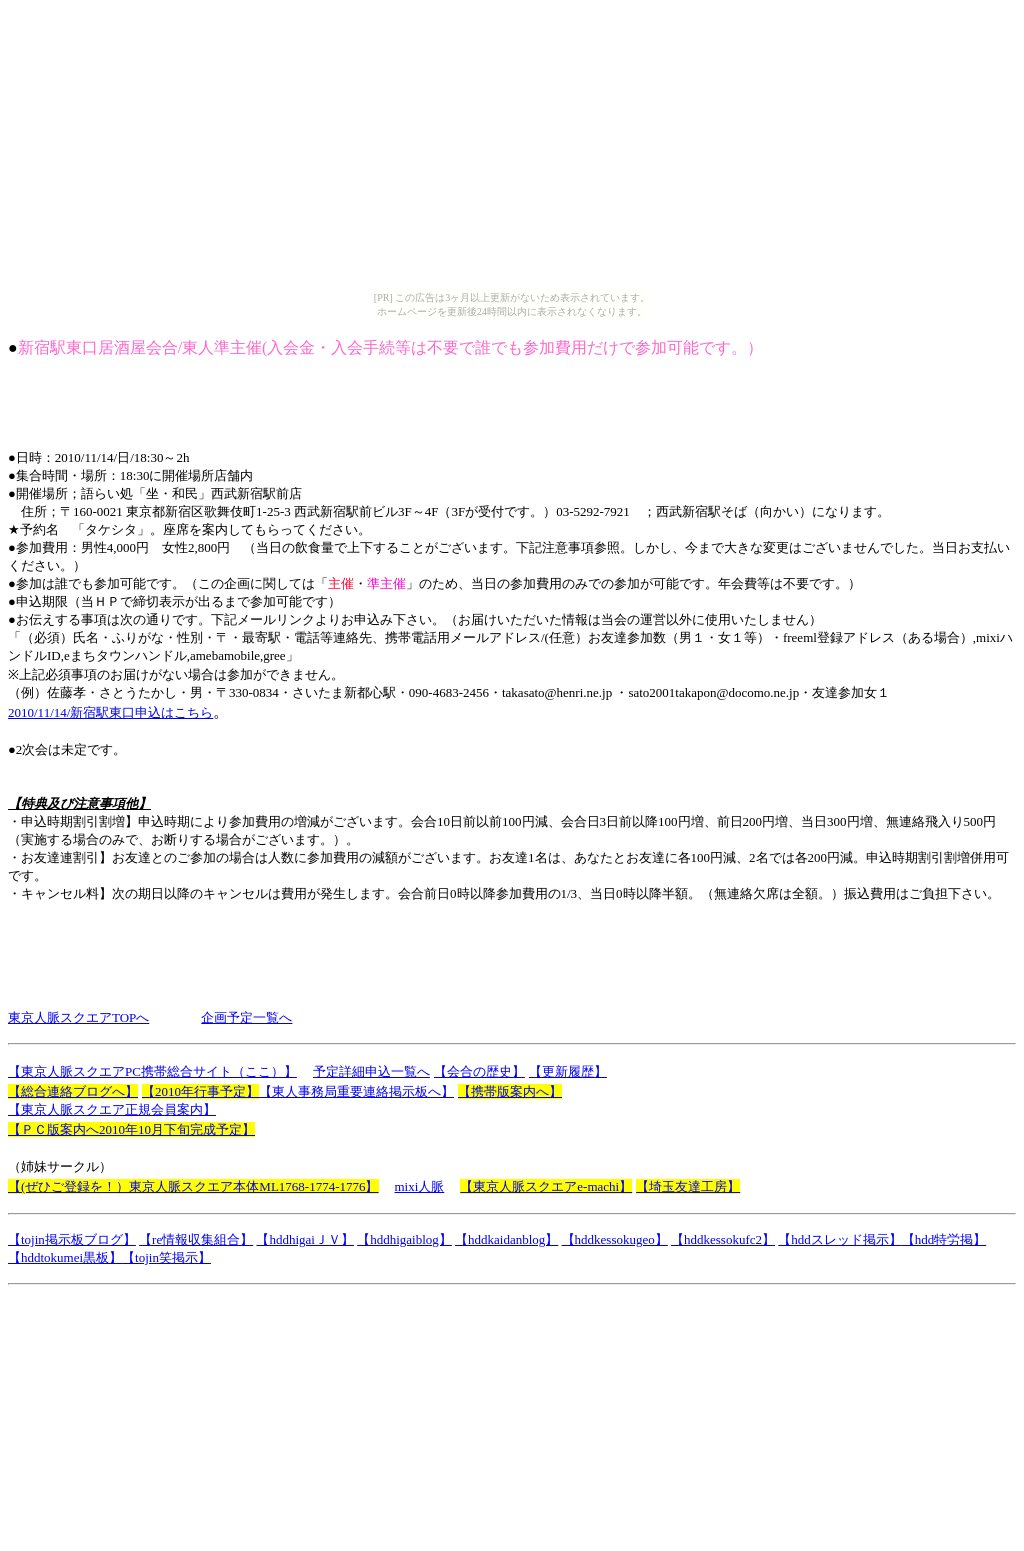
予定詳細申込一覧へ (371, 1071)
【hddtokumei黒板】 (65, 1257)
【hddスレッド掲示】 (840, 1239)
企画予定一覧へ (246, 1017)
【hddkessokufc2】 (723, 1239)
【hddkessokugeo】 (615, 1239)
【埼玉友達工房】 (688, 1186)
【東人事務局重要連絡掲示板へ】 (356, 1091)
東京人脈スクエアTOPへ (78, 1017)
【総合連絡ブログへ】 (73, 1091)
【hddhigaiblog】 (404, 1239)
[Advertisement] (372, 404)
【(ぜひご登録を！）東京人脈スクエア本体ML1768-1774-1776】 (193, 1186)
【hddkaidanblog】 (506, 1239)
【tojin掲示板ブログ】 (72, 1239)
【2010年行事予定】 (200, 1091)
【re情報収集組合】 (196, 1239)
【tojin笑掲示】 (166, 1257)
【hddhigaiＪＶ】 (305, 1239)
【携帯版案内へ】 (510, 1091)
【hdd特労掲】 (944, 1239)
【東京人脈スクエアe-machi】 (546, 1186)
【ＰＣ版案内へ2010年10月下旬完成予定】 (131, 1129)
